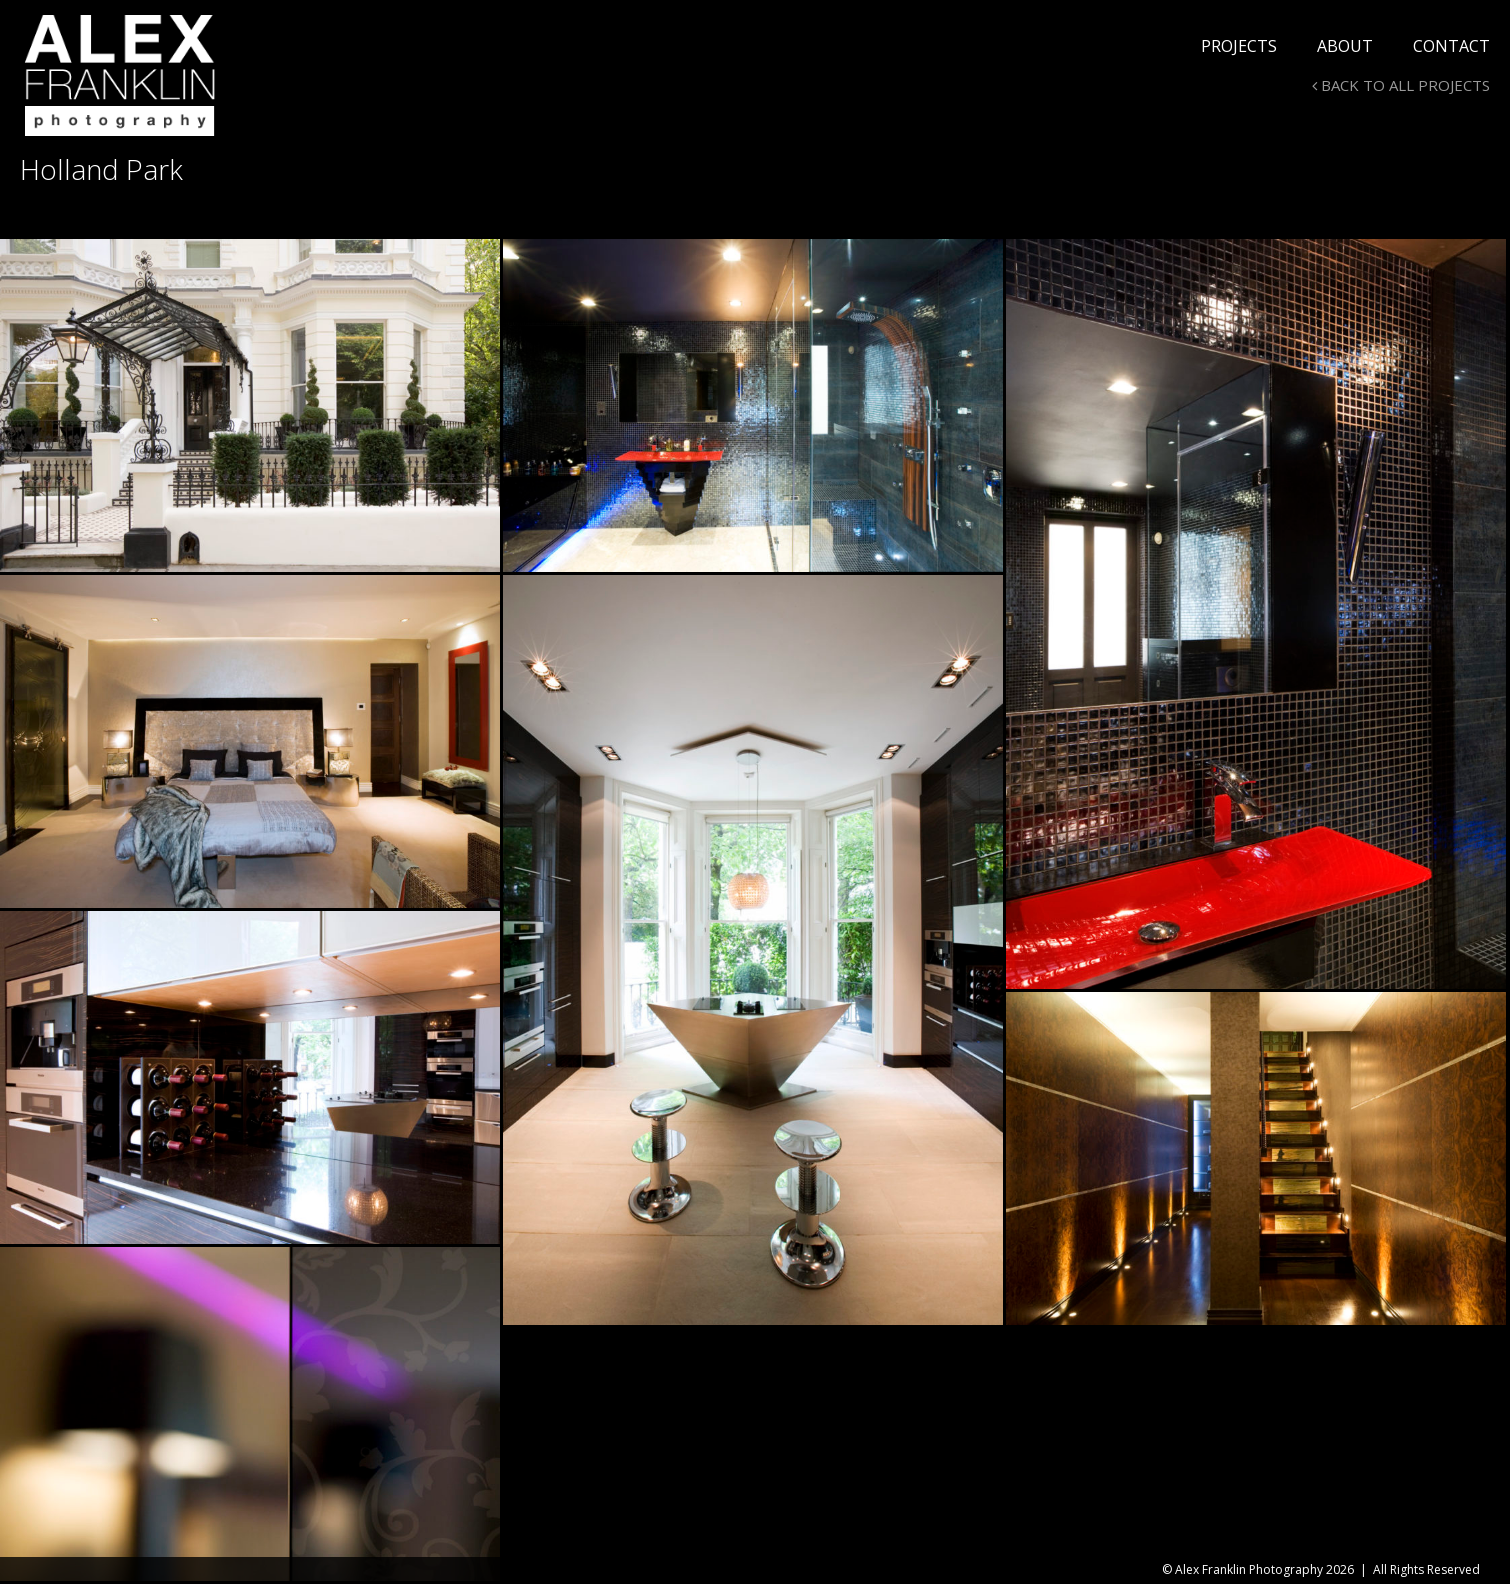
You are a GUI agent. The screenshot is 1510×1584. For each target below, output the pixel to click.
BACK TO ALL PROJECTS (1401, 85)
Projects (1239, 46)
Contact (1451, 46)
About (1345, 46)
